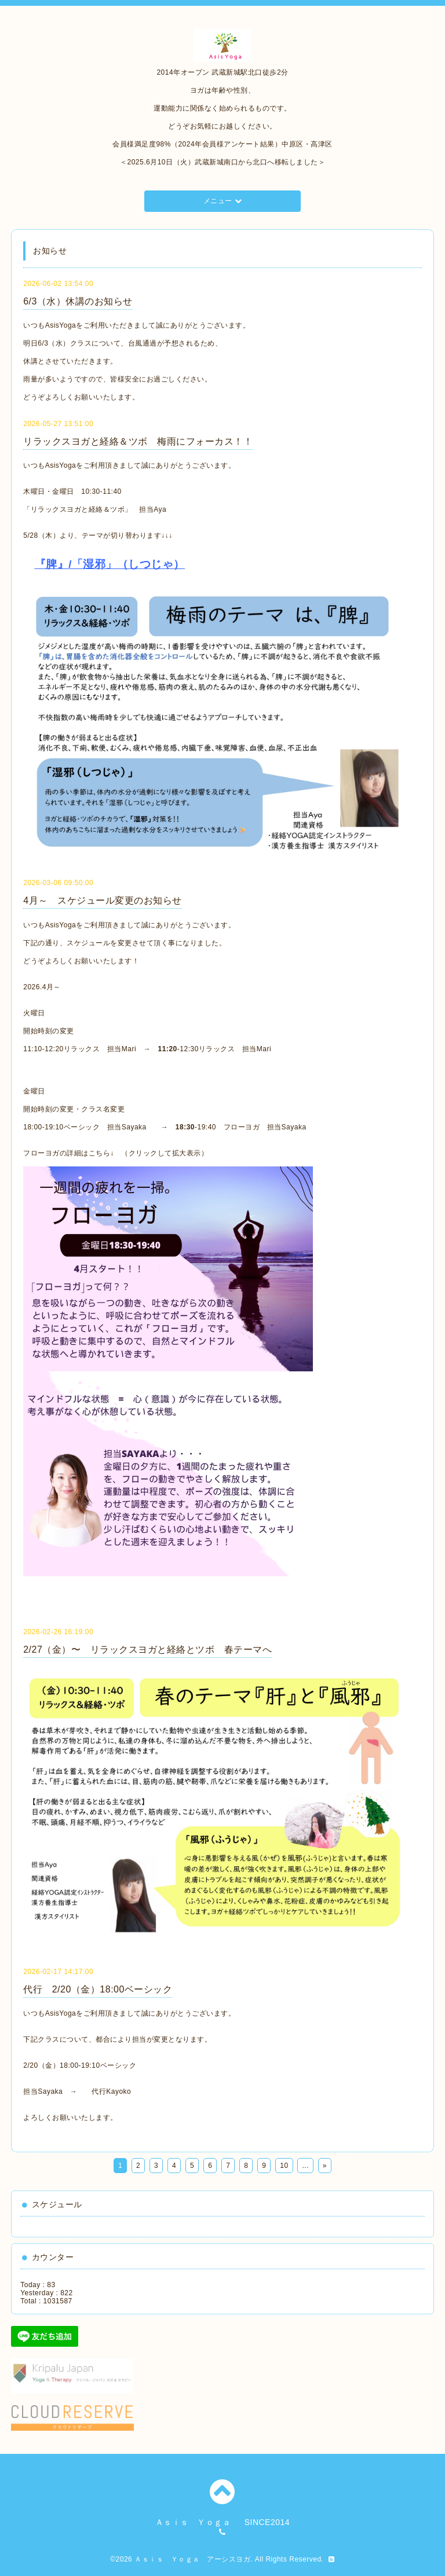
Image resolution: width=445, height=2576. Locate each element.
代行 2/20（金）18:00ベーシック (97, 1989)
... (305, 2166)
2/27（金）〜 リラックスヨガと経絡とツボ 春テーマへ (147, 1649)
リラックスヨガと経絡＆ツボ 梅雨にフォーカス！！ (138, 441)
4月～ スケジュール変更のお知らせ (102, 900)
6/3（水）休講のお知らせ (78, 301)
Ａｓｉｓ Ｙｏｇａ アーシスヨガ (192, 2559)
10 (284, 2166)
